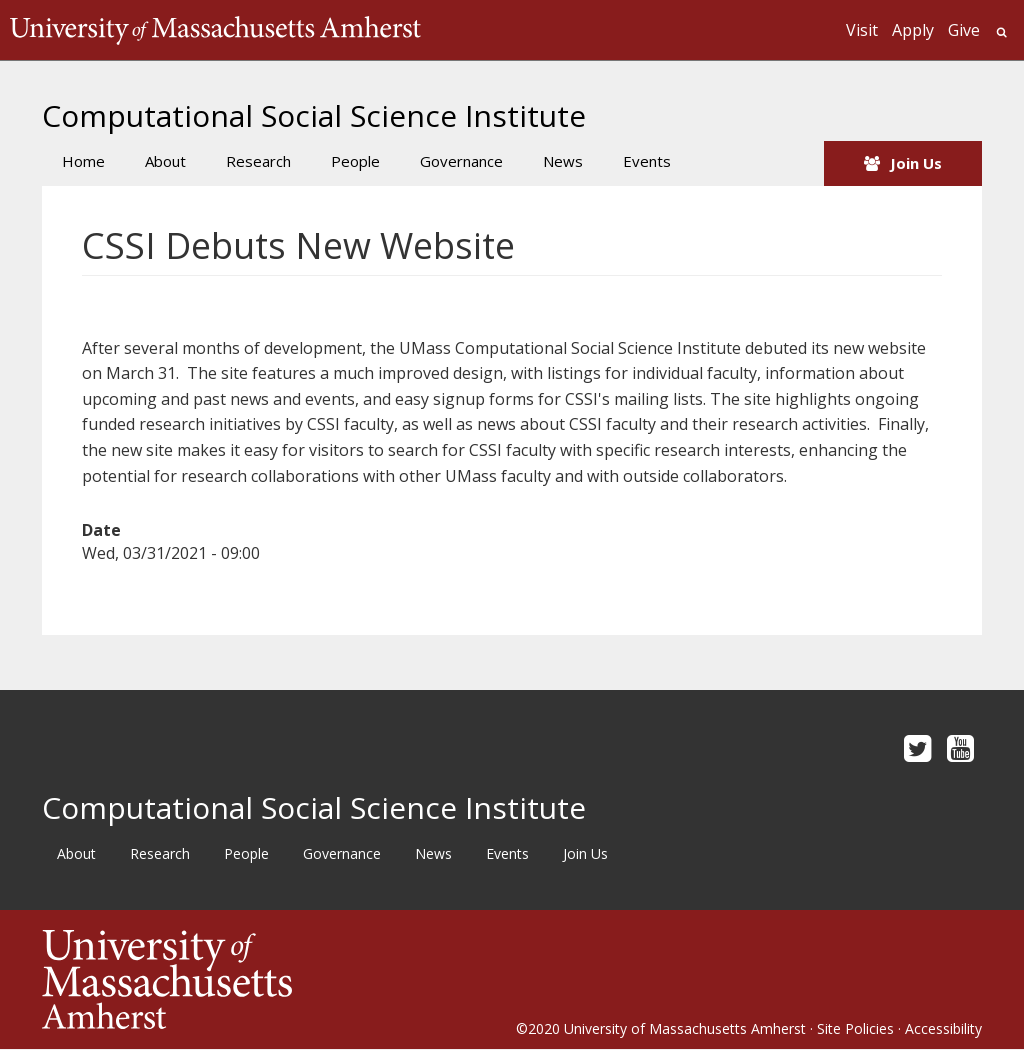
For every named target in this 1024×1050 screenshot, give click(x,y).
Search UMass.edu (1001, 32)
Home (83, 161)
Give (964, 30)
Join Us (916, 163)
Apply (913, 30)
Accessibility (943, 1028)
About (165, 161)
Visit (862, 30)
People (355, 161)
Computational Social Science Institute (314, 115)
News (563, 161)
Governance (461, 161)
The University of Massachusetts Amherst (215, 30)
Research (258, 161)
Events (647, 161)
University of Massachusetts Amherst (685, 1028)
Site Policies (855, 1028)
